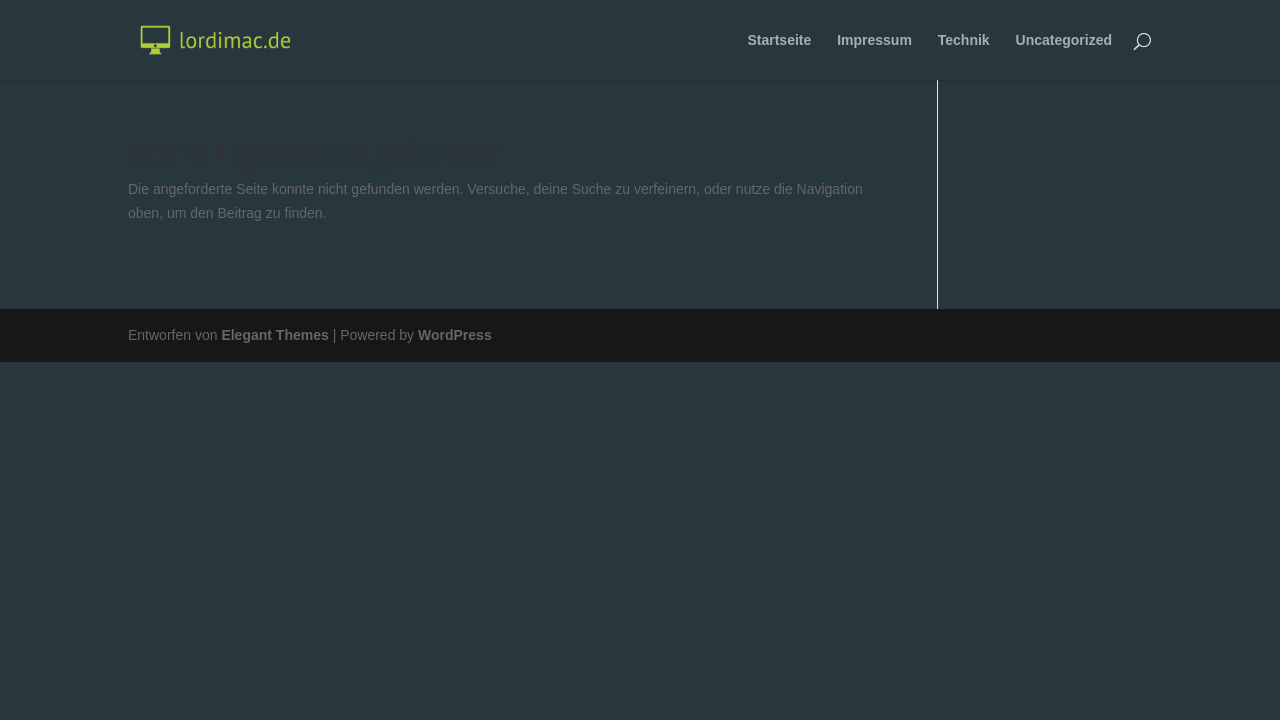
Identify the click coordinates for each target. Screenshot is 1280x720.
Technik (964, 40)
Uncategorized (1064, 40)
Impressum (874, 40)
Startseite (779, 40)
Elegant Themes (274, 335)
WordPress (455, 335)
